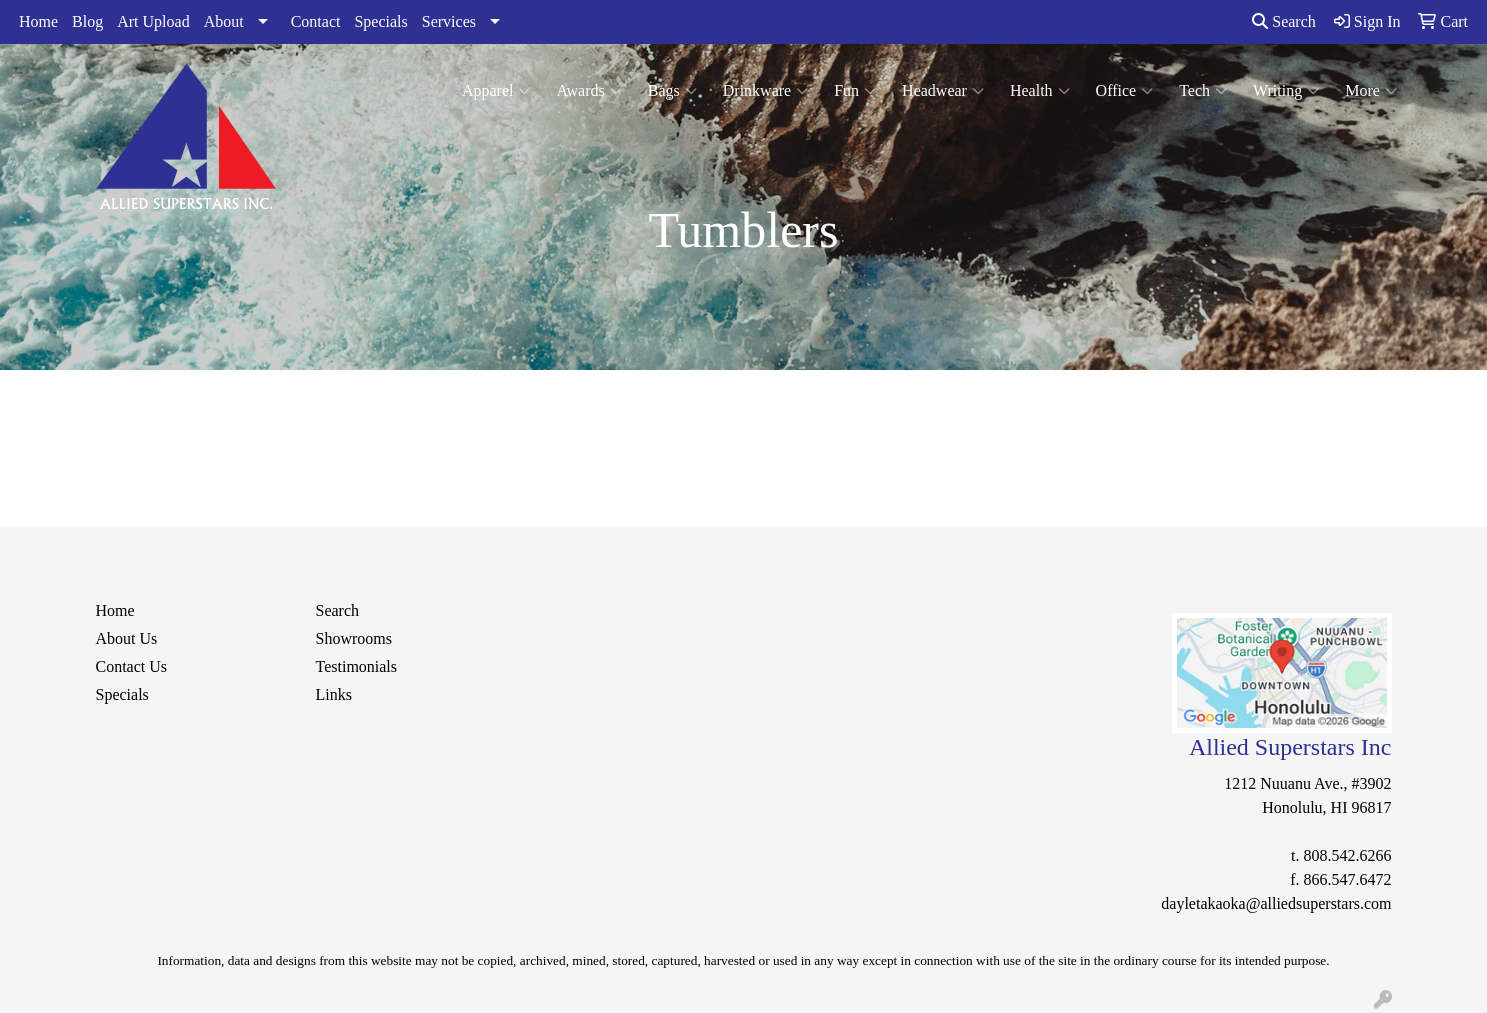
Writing (1286, 91)
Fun (855, 91)
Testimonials (357, 666)
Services (449, 21)
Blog (87, 21)
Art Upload (153, 21)
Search (1284, 21)
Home (38, 21)
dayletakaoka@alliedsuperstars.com (1276, 903)
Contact (316, 21)
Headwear (943, 91)
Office (1125, 91)
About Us (127, 638)
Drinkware (765, 91)
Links (334, 694)
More (1371, 91)
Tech (1203, 91)
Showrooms (354, 638)
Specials (380, 21)
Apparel (496, 91)
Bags (672, 91)
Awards (588, 91)
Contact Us (132, 666)
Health (1040, 91)
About (224, 21)
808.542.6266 (1348, 855)
